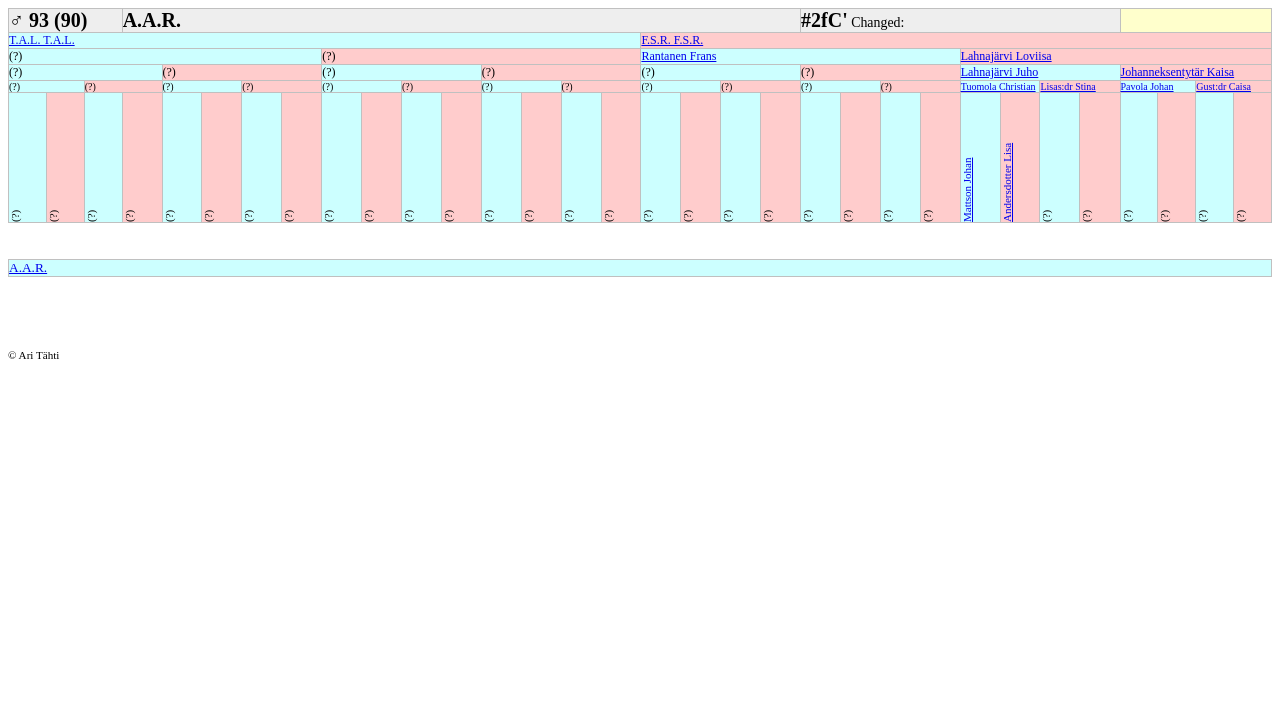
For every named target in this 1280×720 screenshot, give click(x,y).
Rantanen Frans (678, 56)
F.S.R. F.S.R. (672, 40)
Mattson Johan (967, 190)
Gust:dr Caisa (1223, 86)
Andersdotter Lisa (1007, 182)
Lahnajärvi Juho (1000, 72)
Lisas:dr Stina (1067, 86)
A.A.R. (28, 267)
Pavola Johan (1147, 86)
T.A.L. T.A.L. (42, 40)
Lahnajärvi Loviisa (1006, 56)
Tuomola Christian (998, 86)
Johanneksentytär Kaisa (1178, 72)
